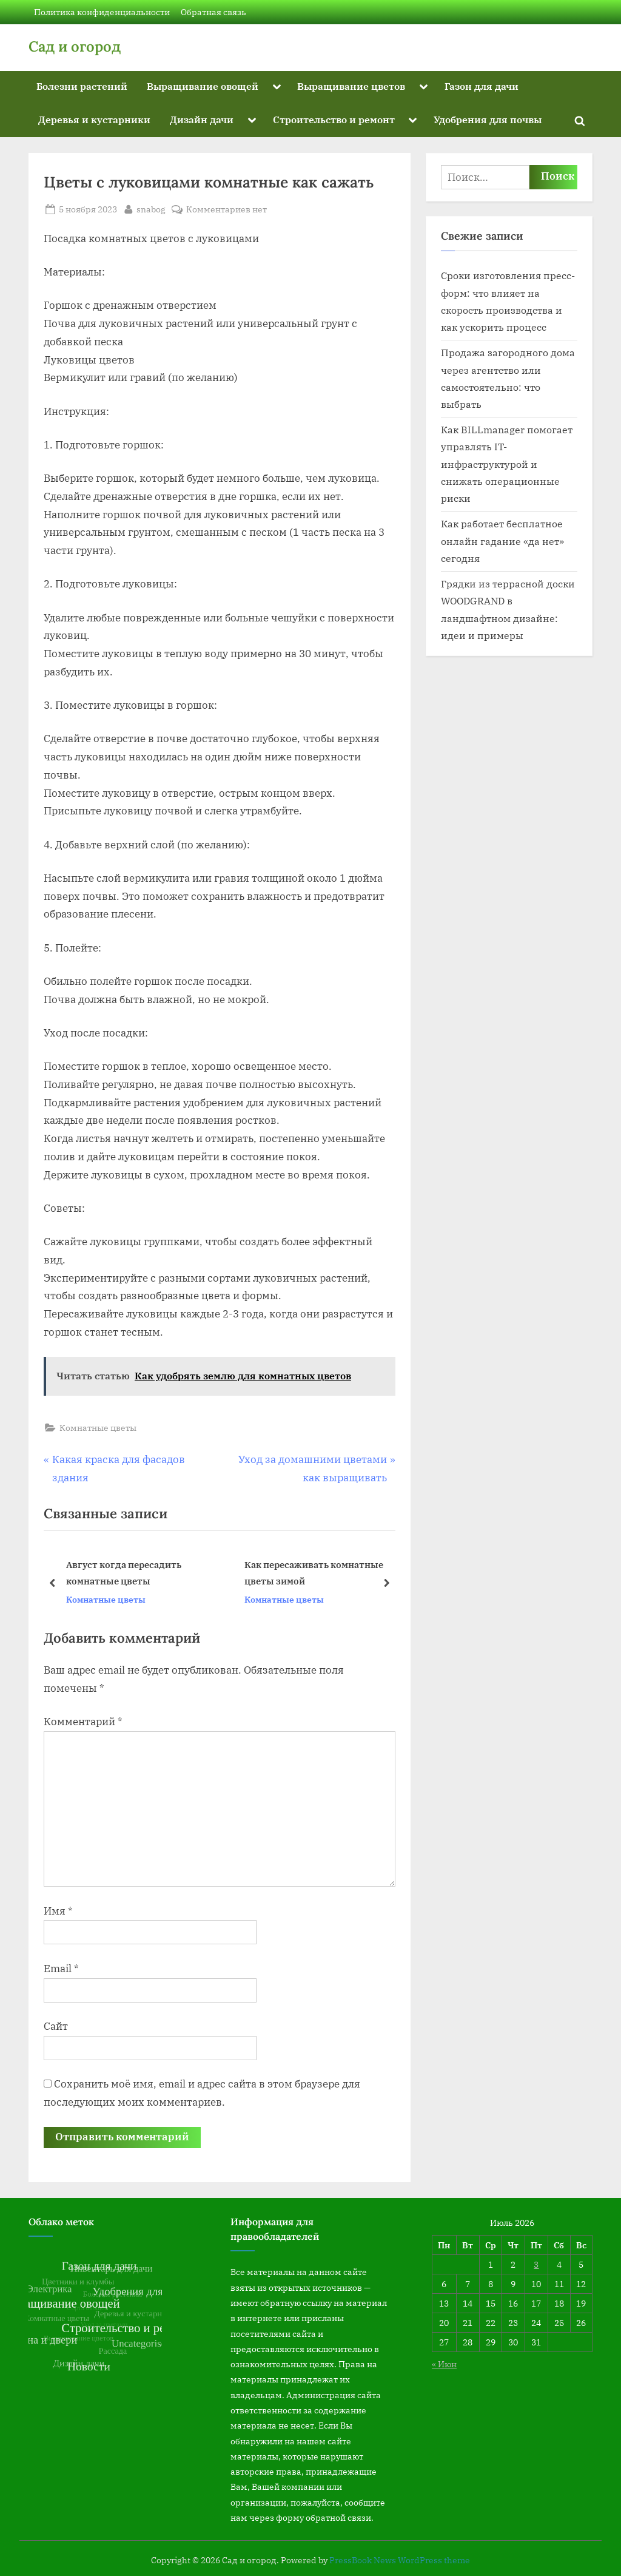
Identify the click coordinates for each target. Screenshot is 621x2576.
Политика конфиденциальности (102, 12)
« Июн (444, 2364)
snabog (151, 208)
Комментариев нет (226, 209)
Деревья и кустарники (94, 119)
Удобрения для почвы (488, 119)
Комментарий (83, 1721)
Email (61, 1968)
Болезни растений (81, 85)
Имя (58, 1911)
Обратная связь (213, 12)
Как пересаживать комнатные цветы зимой (313, 1572)
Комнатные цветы (97, 1427)
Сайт (56, 2026)
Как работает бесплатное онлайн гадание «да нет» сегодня (502, 540)
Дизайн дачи (201, 119)
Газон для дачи (482, 85)
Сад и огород (75, 46)
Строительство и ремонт (334, 119)
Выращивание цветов (351, 85)
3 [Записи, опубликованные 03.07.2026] (536, 2264)
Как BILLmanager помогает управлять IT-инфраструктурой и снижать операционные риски (506, 463)
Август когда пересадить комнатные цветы (123, 1572)
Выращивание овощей (202, 85)
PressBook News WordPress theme (399, 2560)
